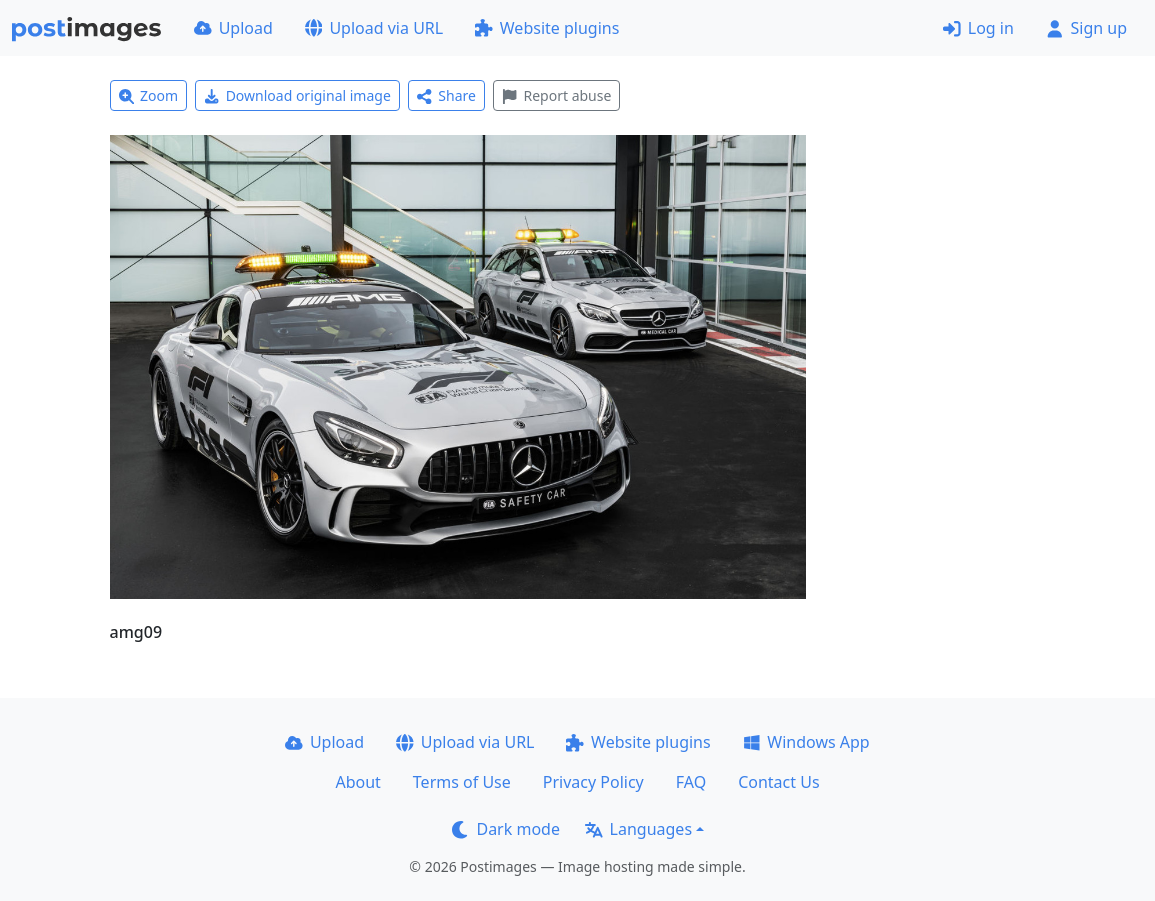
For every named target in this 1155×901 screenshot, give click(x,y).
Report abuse (556, 95)
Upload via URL (374, 28)
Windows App (806, 742)
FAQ (691, 782)
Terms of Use (462, 782)
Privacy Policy (593, 782)
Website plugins (547, 28)
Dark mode (506, 829)
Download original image (297, 95)
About (357, 782)
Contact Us (778, 782)
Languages (638, 829)
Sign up (1086, 28)
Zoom (149, 95)
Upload (233, 28)
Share (446, 95)
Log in (978, 28)
